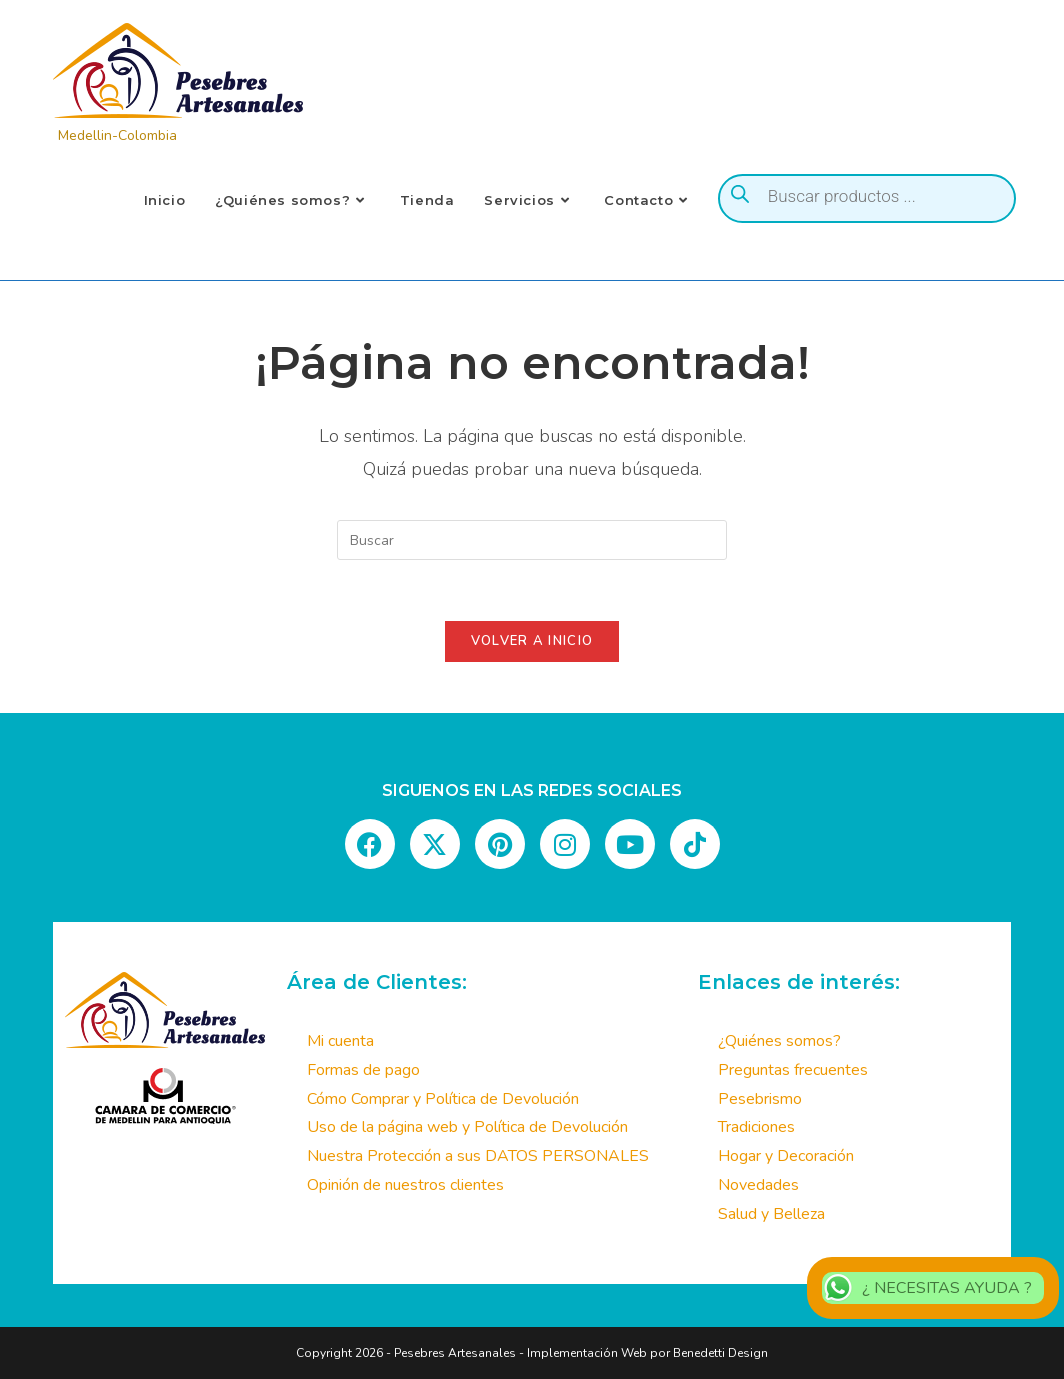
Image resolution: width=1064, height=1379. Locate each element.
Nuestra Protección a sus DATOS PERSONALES (478, 1156)
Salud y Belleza (771, 1214)
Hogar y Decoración (786, 1156)
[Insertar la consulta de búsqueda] (532, 540)
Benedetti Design (719, 1353)
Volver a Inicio (532, 641)
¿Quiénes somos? (779, 1041)
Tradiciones (756, 1128)
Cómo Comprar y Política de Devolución (443, 1099)
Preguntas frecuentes (793, 1070)
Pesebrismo (760, 1099)
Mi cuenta (340, 1041)
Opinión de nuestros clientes (405, 1185)
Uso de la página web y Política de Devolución (467, 1128)
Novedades (758, 1185)
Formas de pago (363, 1070)
